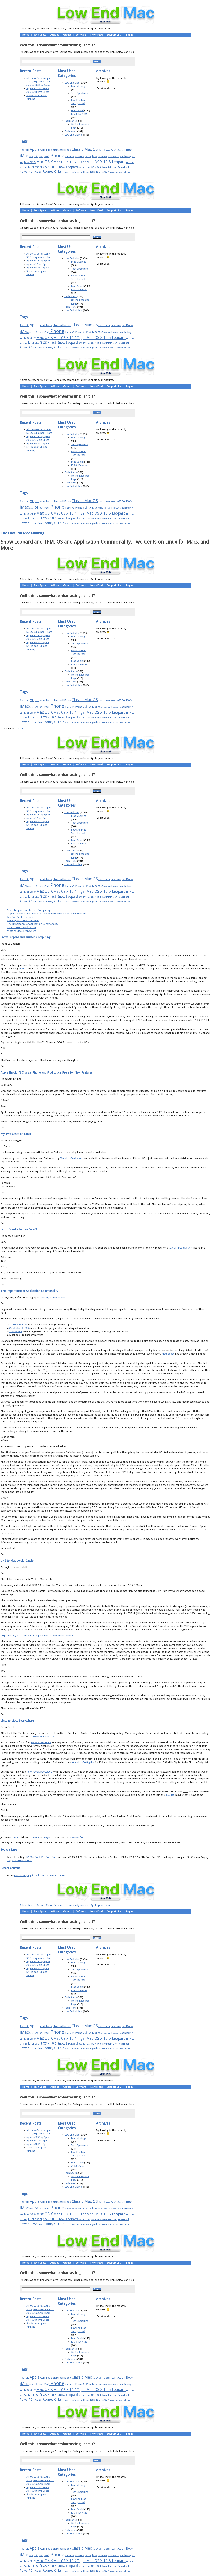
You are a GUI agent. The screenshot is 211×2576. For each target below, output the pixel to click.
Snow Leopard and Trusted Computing (28, 910)
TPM (21, 968)
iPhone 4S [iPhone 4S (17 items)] (69, 156)
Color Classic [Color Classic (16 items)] (104, 150)
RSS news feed (77, 1837)
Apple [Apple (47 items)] (34, 149)
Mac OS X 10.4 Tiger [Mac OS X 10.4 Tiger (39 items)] (69, 162)
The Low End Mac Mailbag (22, 533)
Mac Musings (78, 86)
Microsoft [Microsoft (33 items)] (35, 167)
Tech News (70, 131)
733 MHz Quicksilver (180, 1247)
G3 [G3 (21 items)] (119, 149)
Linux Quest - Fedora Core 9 (23, 920)
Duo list (169, 1794)
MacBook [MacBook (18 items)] (102, 156)
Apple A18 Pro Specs (37, 91)
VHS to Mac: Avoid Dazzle (21, 927)
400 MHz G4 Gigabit (83, 1762)
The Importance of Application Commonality (32, 923)
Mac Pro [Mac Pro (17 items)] (23, 167)
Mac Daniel (77, 110)
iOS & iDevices (79, 113)
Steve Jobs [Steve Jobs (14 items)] (69, 172)
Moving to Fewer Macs (53, 1297)
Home (25, 34)
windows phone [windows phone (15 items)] (123, 172)
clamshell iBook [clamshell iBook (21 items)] (62, 149)
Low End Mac (71, 82)
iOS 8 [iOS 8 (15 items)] (41, 157)
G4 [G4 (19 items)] (123, 150)
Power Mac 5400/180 (43, 1736)
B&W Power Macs (41, 1742)
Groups (67, 34)
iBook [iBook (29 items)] (129, 149)
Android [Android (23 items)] (24, 149)
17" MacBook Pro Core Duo (41, 1857)
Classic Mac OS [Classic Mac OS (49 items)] (85, 149)
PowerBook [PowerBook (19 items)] (123, 167)
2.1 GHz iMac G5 (18, 1324)
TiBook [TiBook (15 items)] (86, 172)
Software (81, 34)
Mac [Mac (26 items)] (94, 156)
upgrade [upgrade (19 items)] (94, 172)
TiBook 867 (15, 1331)
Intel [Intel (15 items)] (31, 157)
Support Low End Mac (19, 1860)
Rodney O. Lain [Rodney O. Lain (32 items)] (53, 171)
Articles (54, 34)
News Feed (96, 34)
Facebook (15, 1837)
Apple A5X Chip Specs (38, 85)
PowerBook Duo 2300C (39, 1771)
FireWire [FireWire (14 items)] (114, 150)
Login (129, 34)
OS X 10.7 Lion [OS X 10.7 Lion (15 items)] (84, 167)
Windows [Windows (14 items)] (111, 172)
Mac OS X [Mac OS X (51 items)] (44, 161)
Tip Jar (20, 728)
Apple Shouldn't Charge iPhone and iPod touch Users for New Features (47, 913)
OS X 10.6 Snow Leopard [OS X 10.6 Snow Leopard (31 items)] (60, 167)
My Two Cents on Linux (20, 917)
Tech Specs (40, 34)
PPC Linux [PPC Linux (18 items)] (37, 172)
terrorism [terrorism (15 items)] (78, 172)
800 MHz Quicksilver (71, 1158)
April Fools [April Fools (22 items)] (46, 149)
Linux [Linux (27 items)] (88, 156)
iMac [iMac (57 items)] (24, 155)
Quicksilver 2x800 (19, 1328)
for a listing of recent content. (48, 1875)
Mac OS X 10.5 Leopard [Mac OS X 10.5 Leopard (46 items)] (106, 162)
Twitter (36, 1837)
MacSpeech (168, 1353)
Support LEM (114, 34)
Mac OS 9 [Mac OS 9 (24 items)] (30, 162)
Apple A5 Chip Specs (37, 88)
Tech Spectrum (79, 93)
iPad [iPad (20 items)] (46, 156)
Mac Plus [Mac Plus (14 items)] (130, 163)
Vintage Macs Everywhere (21, 930)
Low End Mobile (73, 134)
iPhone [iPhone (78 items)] (56, 155)
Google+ (47, 1837)
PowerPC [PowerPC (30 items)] (26, 171)
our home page (22, 1875)
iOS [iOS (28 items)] (36, 156)
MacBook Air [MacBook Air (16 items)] (113, 156)
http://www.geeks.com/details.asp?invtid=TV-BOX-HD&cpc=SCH (37, 1635)
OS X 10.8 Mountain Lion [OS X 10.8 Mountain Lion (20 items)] (104, 167)
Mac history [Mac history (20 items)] (125, 156)
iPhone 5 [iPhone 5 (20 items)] (79, 156)
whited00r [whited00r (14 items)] (103, 172)
